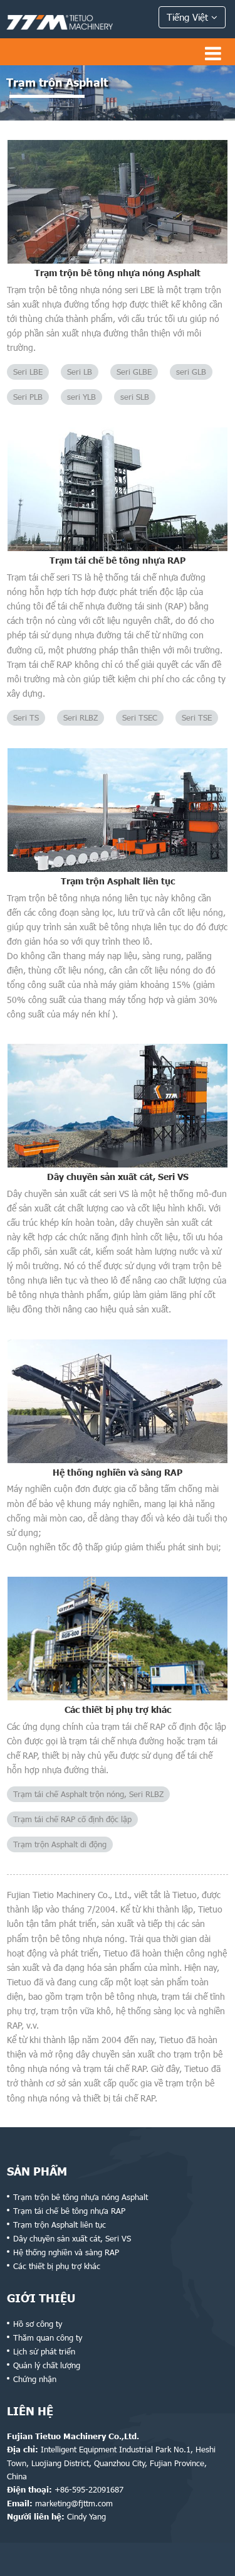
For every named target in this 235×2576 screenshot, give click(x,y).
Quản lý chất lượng (46, 2365)
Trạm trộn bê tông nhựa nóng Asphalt (117, 272)
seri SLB (134, 397)
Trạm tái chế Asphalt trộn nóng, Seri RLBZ (88, 1794)
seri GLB (191, 372)
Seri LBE (28, 372)
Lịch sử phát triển (44, 2351)
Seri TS (26, 717)
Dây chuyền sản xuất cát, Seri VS (118, 1176)
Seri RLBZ (80, 717)
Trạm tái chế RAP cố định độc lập (72, 1819)
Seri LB (79, 372)
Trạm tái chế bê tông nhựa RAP (117, 560)
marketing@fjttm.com (74, 2503)
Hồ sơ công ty (37, 2324)
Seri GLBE (134, 372)
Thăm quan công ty (47, 2337)
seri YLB (81, 397)
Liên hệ (30, 2411)
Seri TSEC (139, 717)
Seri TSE (197, 717)
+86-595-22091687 (89, 2489)
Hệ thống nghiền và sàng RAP (117, 1472)
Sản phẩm (37, 2171)
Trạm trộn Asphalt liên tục (118, 881)
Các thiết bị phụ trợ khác (118, 1709)
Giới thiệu (41, 2298)
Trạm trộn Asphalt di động (60, 1844)
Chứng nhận (34, 2379)
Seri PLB (28, 397)
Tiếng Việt (192, 17)
